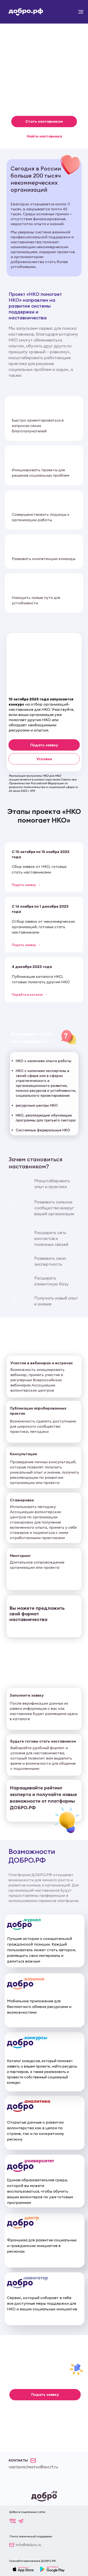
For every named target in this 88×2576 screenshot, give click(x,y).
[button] (44, 136)
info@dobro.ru (28, 2544)
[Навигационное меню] (80, 11)
